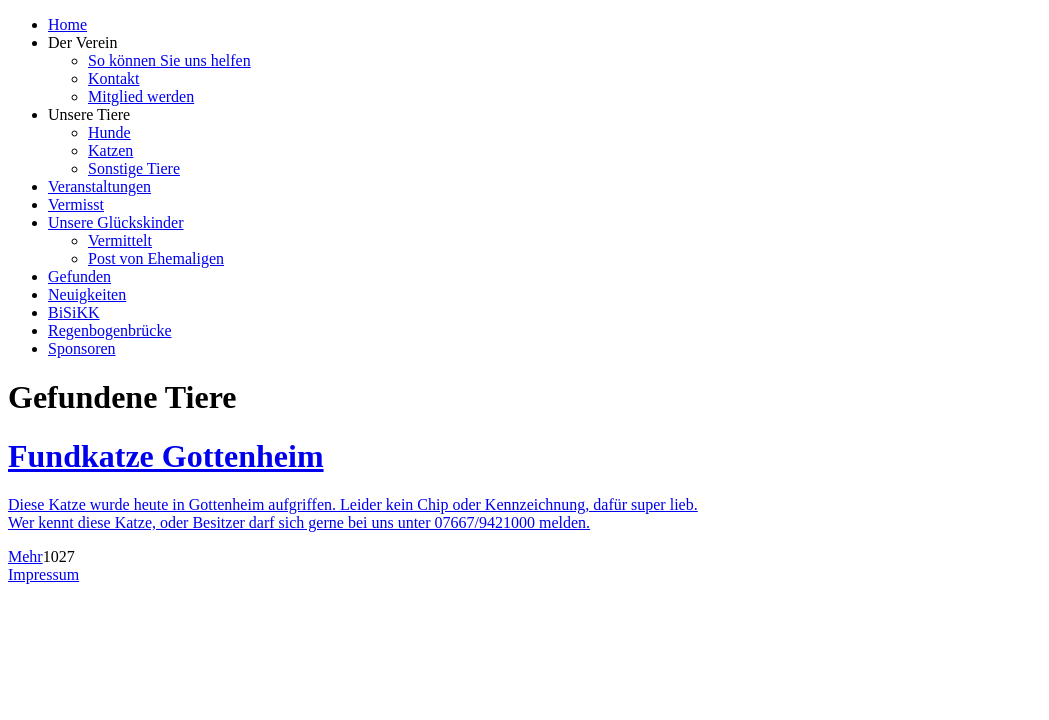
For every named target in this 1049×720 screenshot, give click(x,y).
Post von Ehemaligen (156, 258)
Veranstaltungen (99, 186)
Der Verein (82, 42)
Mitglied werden (141, 96)
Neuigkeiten (87, 294)
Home (67, 24)
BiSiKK (74, 312)
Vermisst (76, 204)
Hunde (109, 132)
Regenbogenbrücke (110, 330)
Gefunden (79, 276)
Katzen (110, 150)
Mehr (25, 556)
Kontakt (114, 78)
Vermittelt (120, 240)
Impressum (43, 574)
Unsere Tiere (89, 114)
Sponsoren (82, 348)
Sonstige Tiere (134, 168)
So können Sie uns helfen (169, 60)
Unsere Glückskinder (116, 222)
